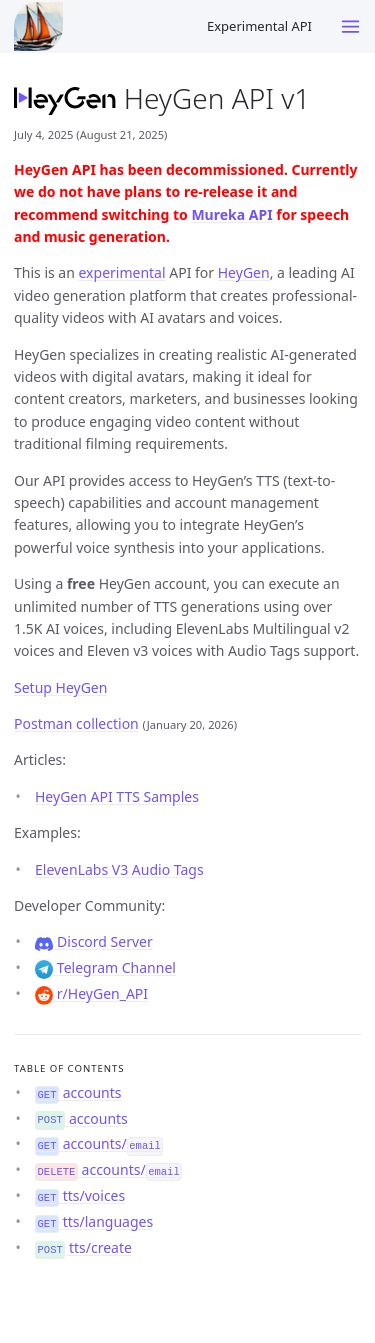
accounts (78, 1092)
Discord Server (94, 941)
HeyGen (244, 272)
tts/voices (80, 1195)
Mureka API (231, 214)
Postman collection (76, 723)
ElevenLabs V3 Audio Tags (119, 869)
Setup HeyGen (60, 687)
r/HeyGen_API (91, 993)
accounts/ (99, 1143)
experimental (122, 272)
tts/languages (94, 1221)
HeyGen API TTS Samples (117, 796)
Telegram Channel (105, 967)
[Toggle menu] (350, 26)
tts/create (83, 1247)
